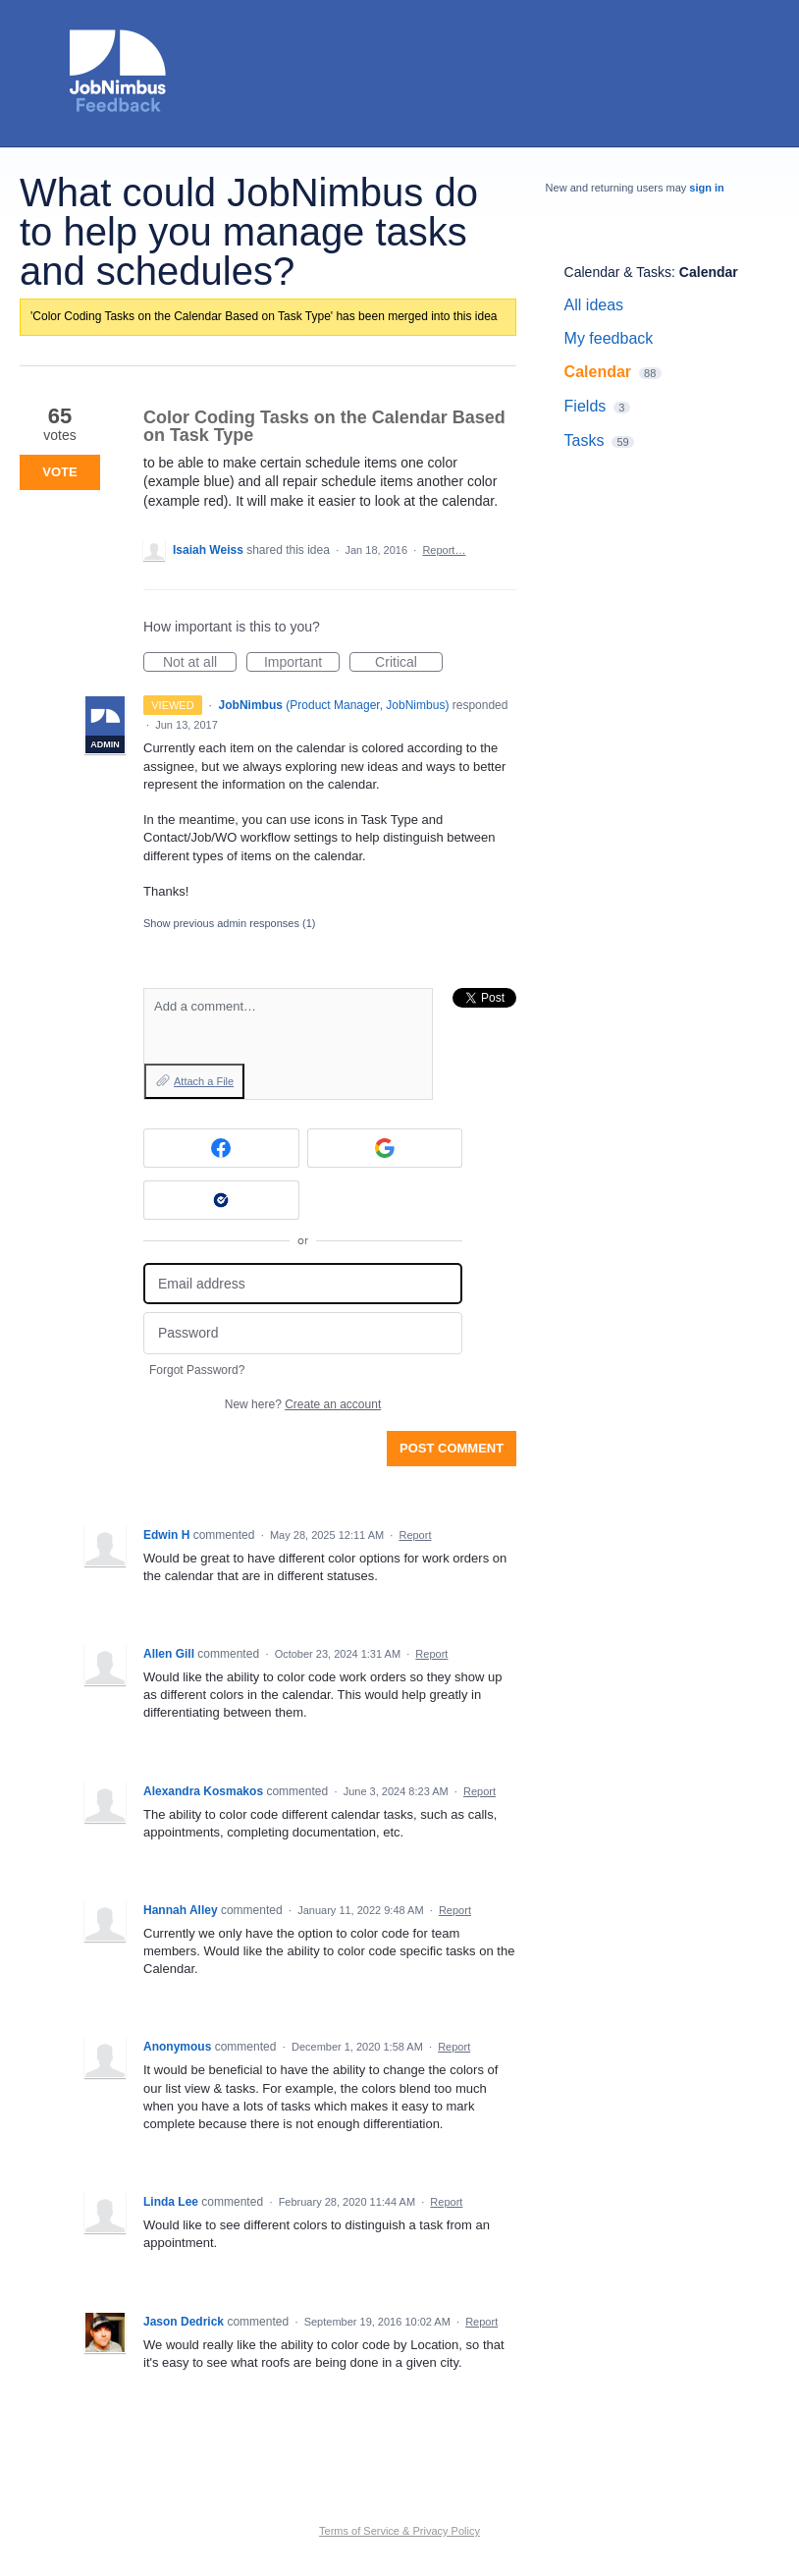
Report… (443, 550)
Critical (409, 663)
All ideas (593, 305)
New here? (303, 1404)
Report (415, 1535)
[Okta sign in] (221, 1200)
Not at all (200, 663)
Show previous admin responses (229, 923)
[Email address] (302, 1284)
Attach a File (204, 1081)
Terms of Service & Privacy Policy (399, 2531)
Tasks (584, 440)
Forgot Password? (196, 1370)
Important (302, 663)
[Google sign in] (385, 1148)
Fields (585, 406)
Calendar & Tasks (617, 272)
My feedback (609, 338)
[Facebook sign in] (221, 1148)
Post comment (452, 1448)
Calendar (708, 272)
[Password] (302, 1333)
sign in (706, 187)
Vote (59, 472)
